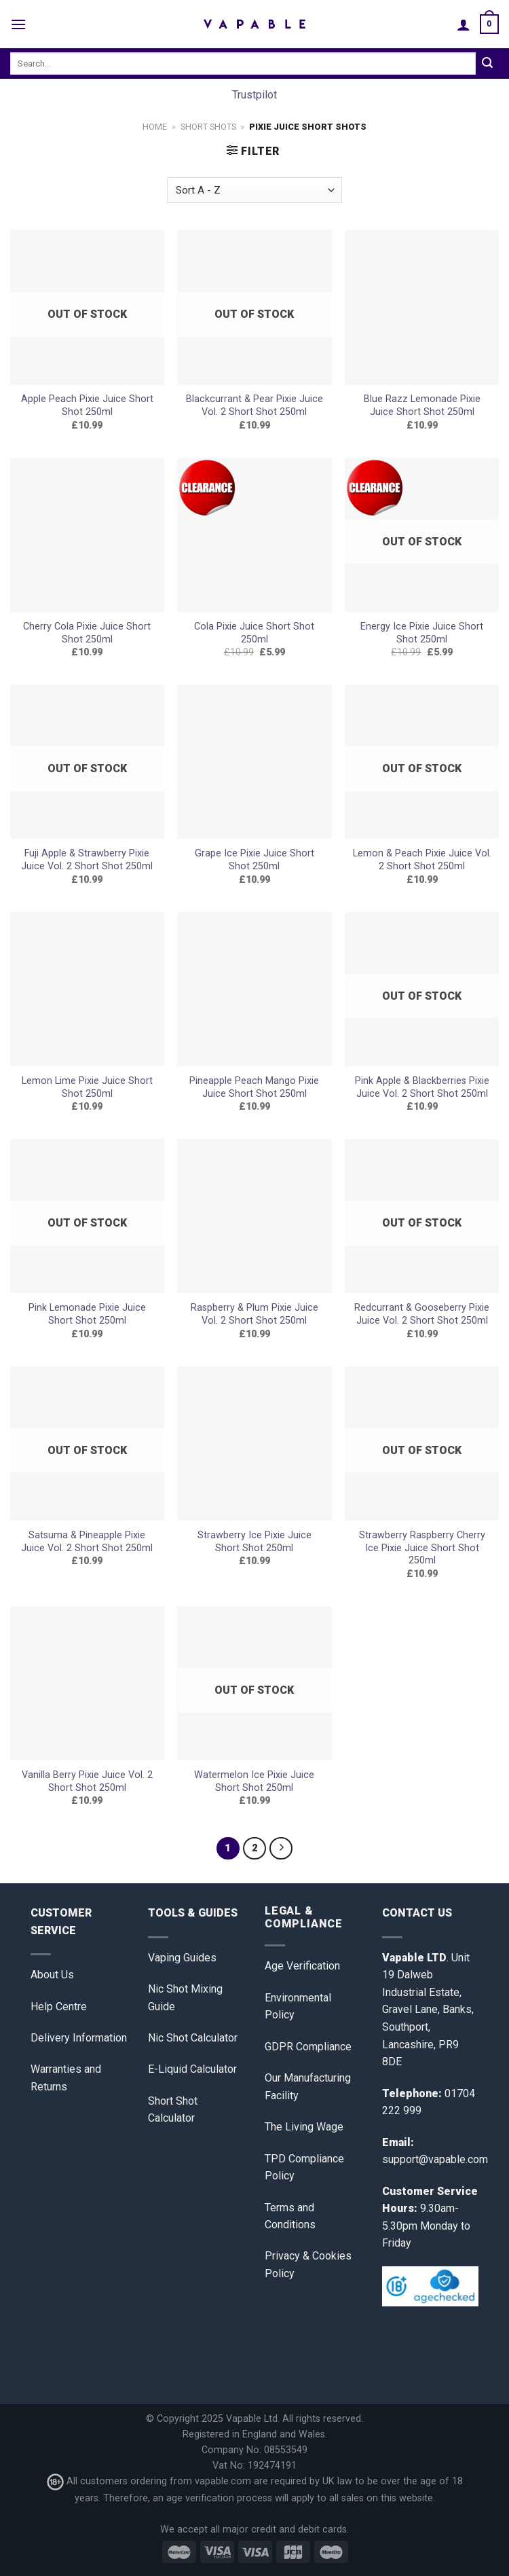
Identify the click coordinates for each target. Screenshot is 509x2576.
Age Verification (302, 1965)
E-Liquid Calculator (192, 2069)
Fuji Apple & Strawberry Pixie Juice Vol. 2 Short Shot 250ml (87, 860)
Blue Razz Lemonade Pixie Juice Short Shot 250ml (422, 405)
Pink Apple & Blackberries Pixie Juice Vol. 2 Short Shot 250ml (422, 1087)
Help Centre (59, 2006)
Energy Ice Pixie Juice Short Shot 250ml (421, 633)
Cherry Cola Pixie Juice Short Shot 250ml (87, 633)
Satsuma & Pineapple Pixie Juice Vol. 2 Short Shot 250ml (87, 1541)
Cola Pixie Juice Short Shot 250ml (254, 633)
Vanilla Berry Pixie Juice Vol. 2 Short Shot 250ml (87, 1781)
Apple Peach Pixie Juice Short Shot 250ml (87, 405)
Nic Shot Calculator (193, 2037)
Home (155, 127)
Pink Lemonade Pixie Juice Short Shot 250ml (87, 1314)
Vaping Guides (182, 1957)
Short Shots (208, 127)
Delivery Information (79, 2037)
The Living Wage (304, 2126)
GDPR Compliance (308, 2046)
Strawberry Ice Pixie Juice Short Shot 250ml (254, 1541)
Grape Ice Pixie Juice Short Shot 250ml (254, 860)
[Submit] (487, 63)
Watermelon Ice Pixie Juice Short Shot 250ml (254, 1781)
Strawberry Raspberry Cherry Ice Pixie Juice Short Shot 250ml (422, 1547)
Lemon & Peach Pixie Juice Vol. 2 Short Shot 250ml (422, 860)
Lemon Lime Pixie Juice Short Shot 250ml (87, 1087)
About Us (52, 1974)
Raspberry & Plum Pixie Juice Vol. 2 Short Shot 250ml (254, 1314)
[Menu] (18, 24)
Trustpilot (254, 94)
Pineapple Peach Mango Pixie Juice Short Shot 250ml (254, 1087)
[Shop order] (254, 190)
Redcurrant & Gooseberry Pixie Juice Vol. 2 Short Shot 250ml (421, 1314)
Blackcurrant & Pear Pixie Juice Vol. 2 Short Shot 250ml (254, 405)
